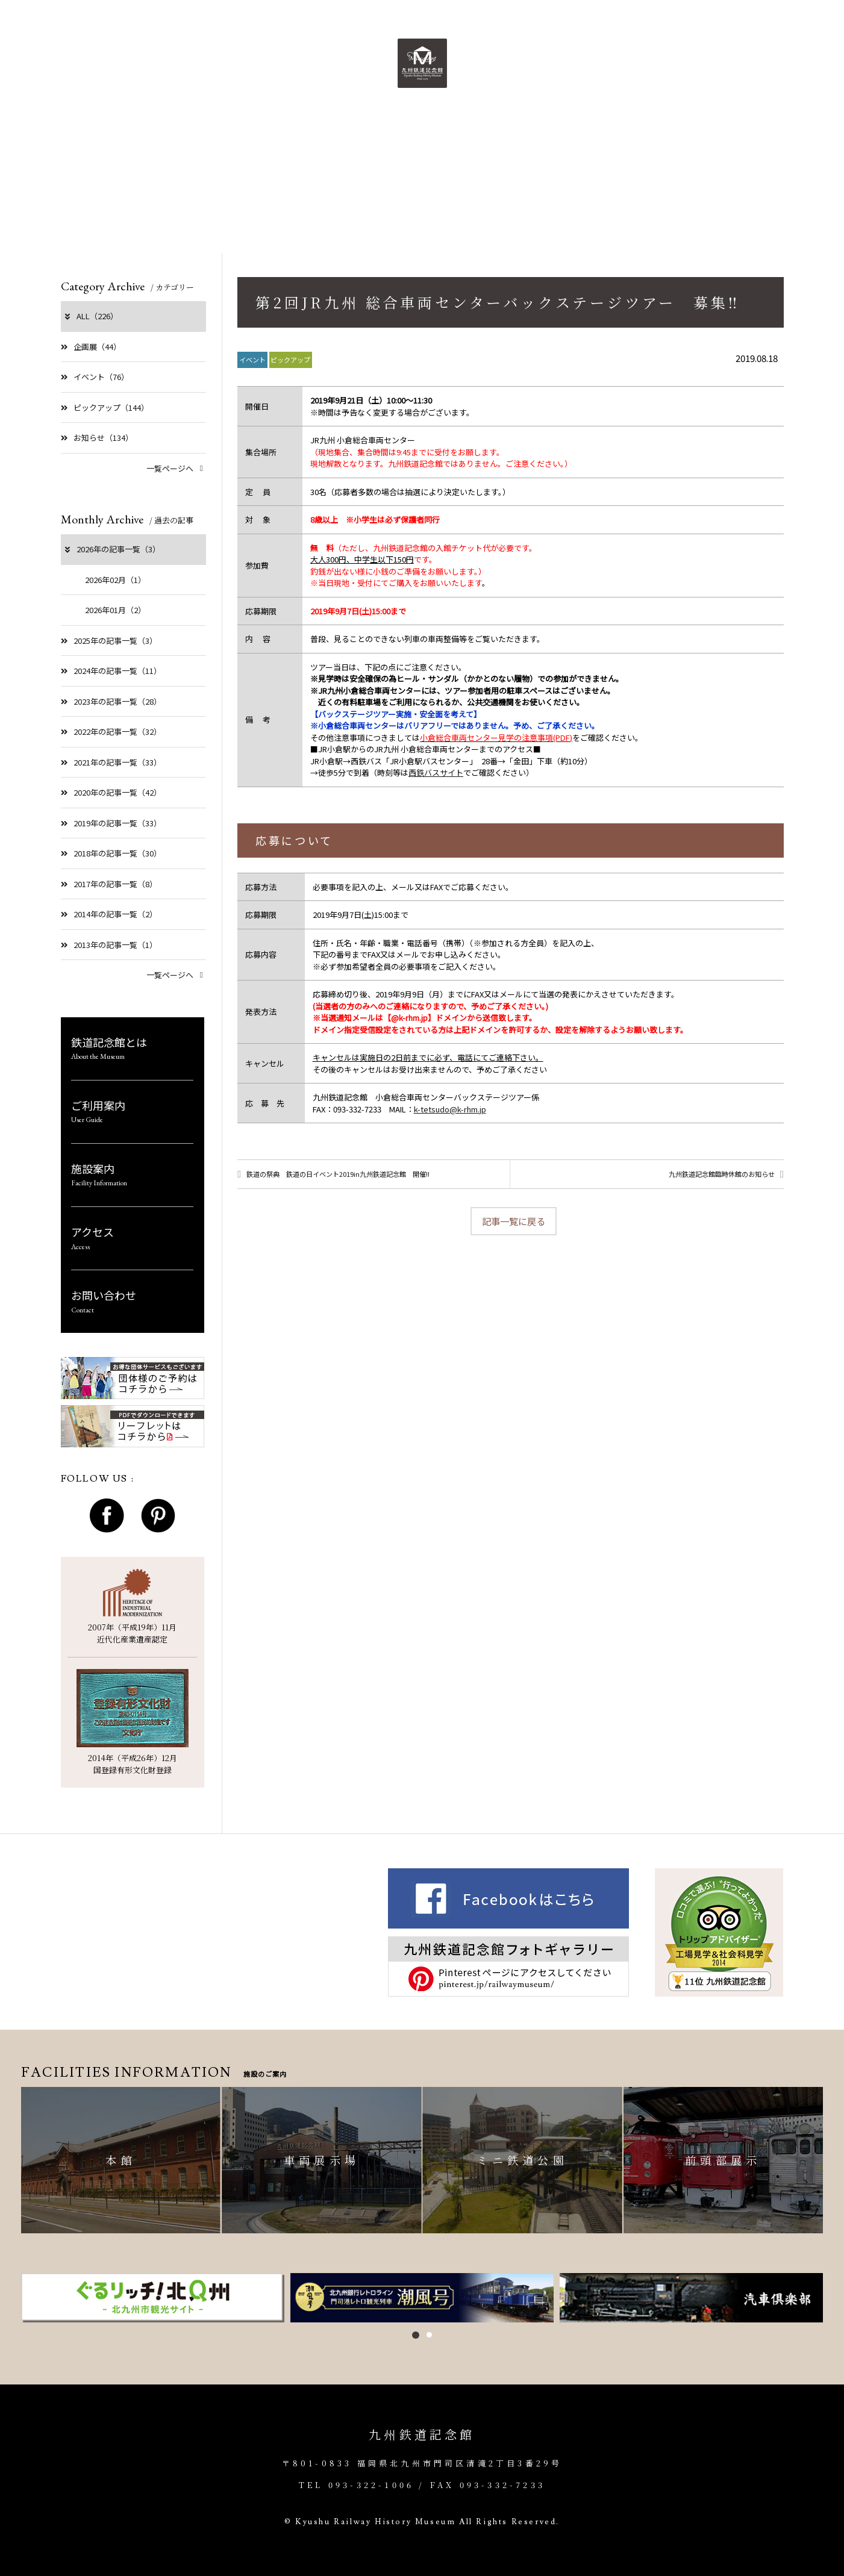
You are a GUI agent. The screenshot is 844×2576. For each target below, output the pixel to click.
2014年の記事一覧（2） (109, 914)
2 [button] (429, 2334)
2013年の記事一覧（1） (109, 944)
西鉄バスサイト (435, 772)
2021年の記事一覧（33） (111, 762)
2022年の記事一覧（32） (111, 731)
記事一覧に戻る (514, 1225)
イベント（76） (95, 376)
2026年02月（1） (115, 579)
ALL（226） (90, 316)
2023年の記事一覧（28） (111, 701)
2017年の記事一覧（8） (109, 884)
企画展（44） (91, 346)
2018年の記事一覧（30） (111, 853)
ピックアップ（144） (105, 407)
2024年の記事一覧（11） (111, 670)
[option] (152, 2297)
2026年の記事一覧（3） (111, 549)
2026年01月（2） (115, 610)
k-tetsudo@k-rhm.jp (450, 1109)
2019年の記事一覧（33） (111, 823)
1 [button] (415, 2335)
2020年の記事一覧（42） (111, 792)
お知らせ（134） (97, 437)
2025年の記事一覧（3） (109, 640)
